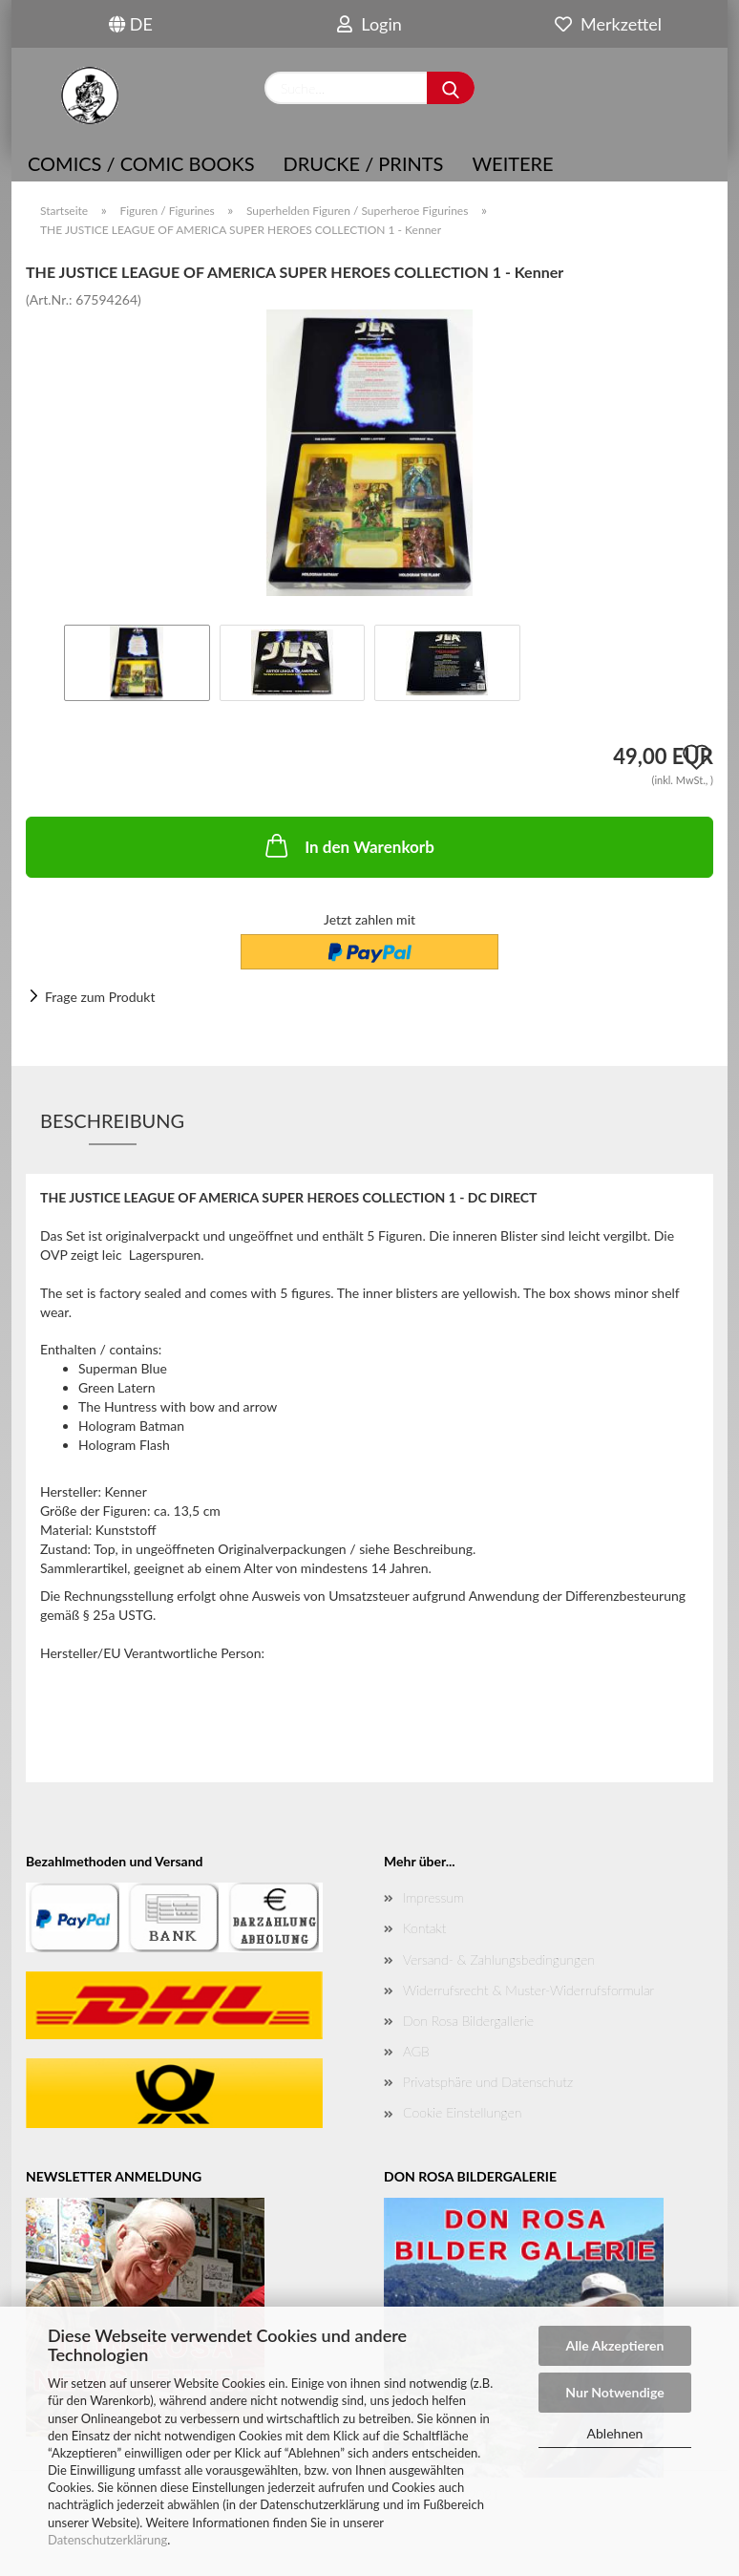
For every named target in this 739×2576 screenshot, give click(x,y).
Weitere (512, 163)
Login (369, 23)
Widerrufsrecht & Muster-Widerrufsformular (528, 1990)
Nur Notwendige (614, 2392)
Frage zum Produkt (100, 997)
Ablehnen (615, 2433)
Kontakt (424, 1928)
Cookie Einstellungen (462, 2112)
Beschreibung (112, 1120)
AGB (416, 2051)
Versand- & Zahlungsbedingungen (499, 1959)
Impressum (433, 1897)
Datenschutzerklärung (107, 2539)
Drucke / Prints (364, 163)
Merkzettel (608, 23)
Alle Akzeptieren (615, 2345)
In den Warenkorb (348, 845)
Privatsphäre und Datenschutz (488, 2082)
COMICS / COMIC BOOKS (141, 163)
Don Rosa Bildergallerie (468, 2020)
